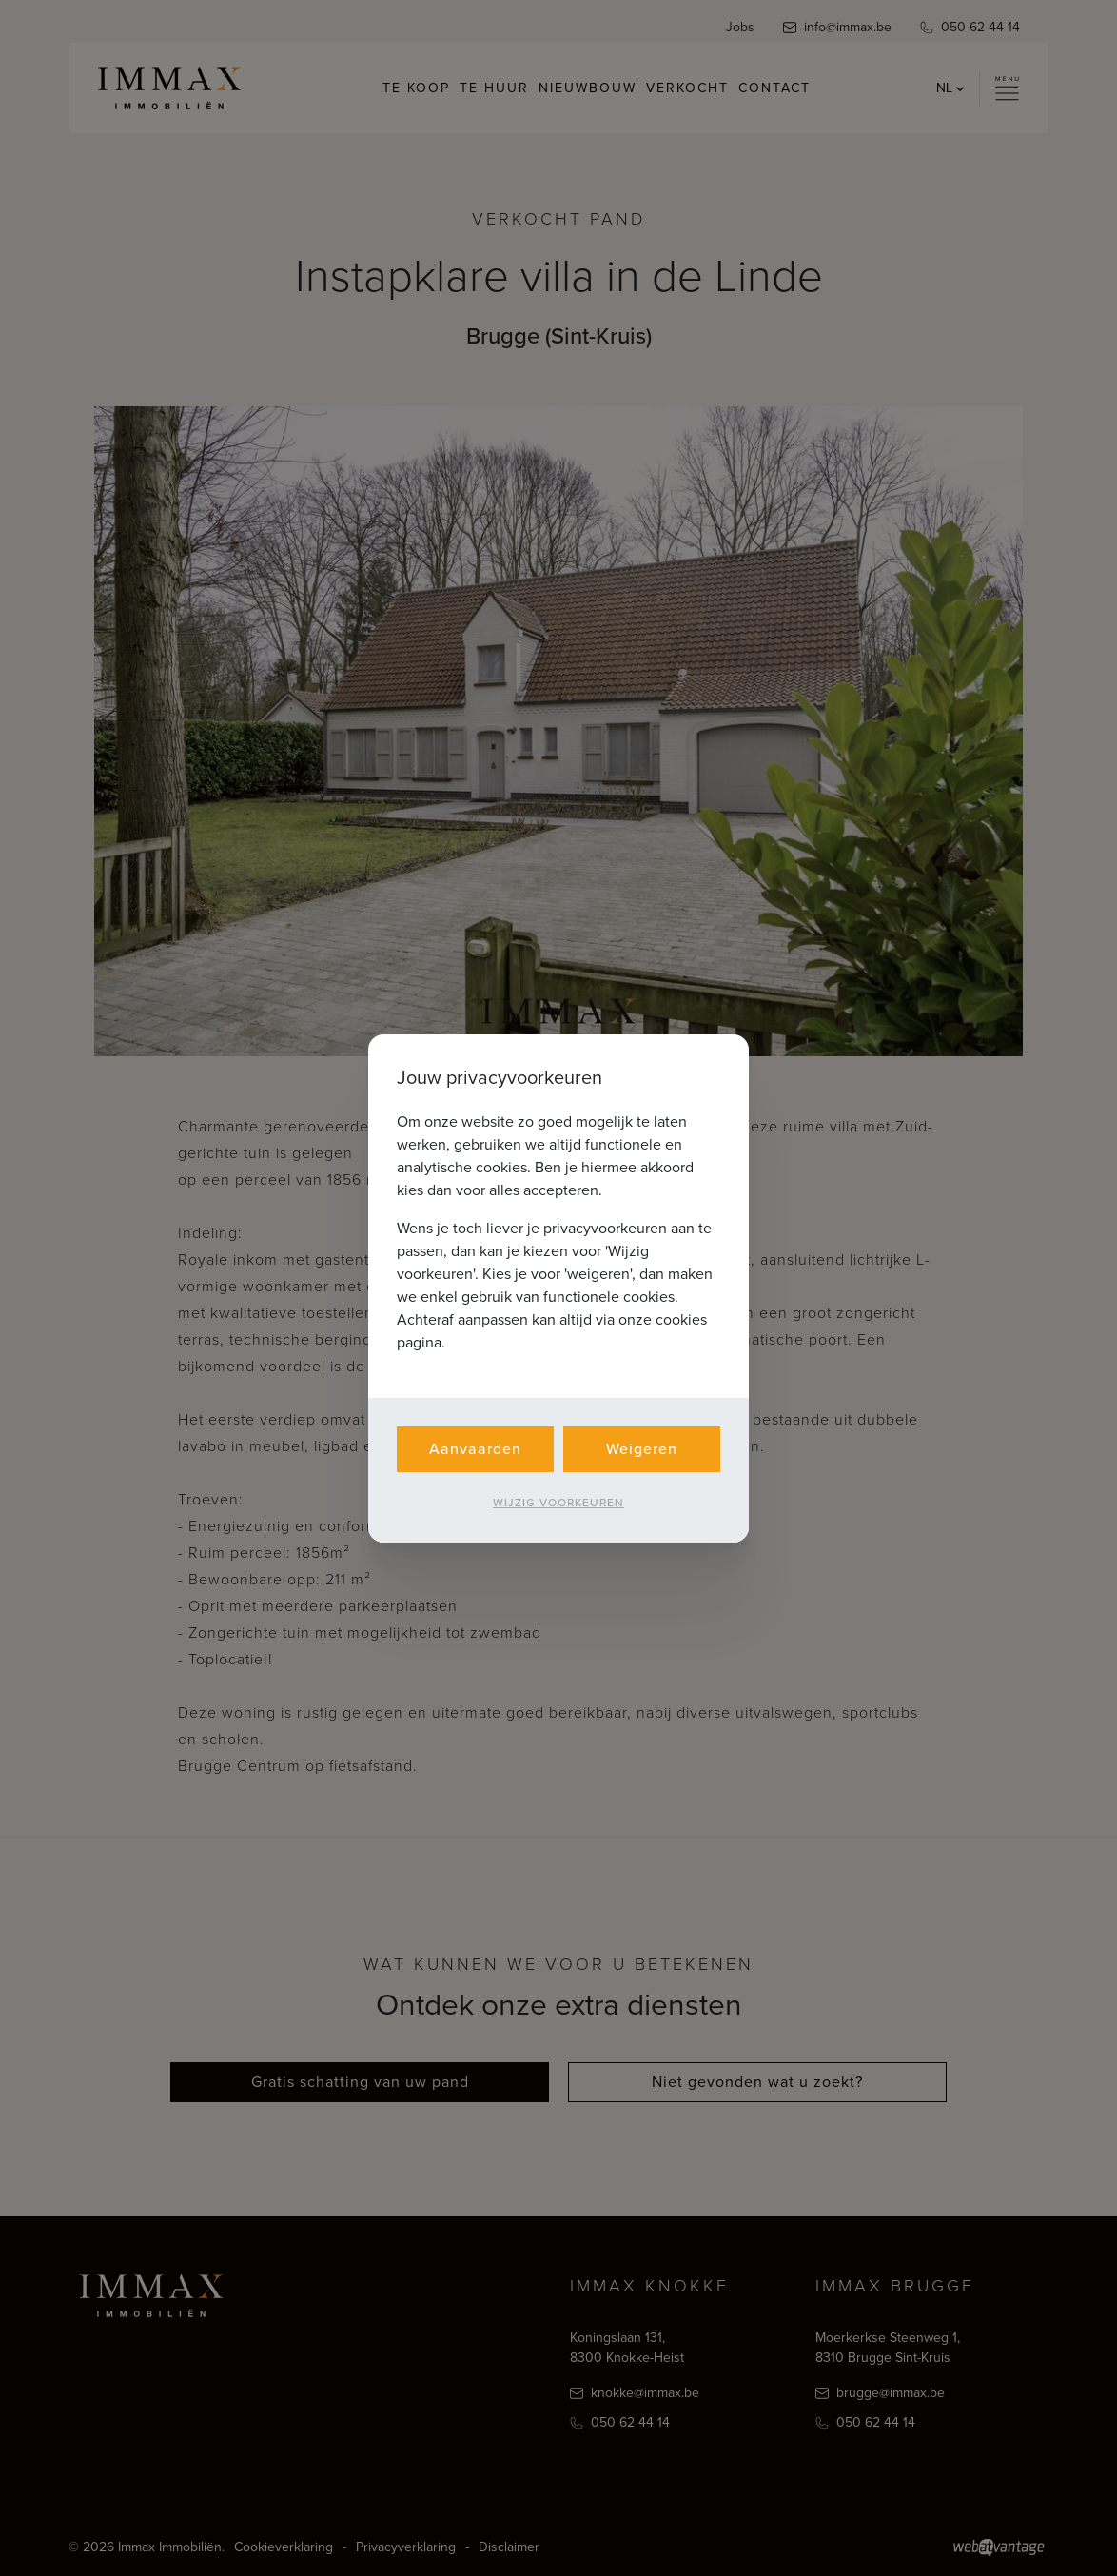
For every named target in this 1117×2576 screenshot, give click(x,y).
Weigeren (641, 1449)
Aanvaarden (475, 1449)
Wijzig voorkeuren (558, 1502)
